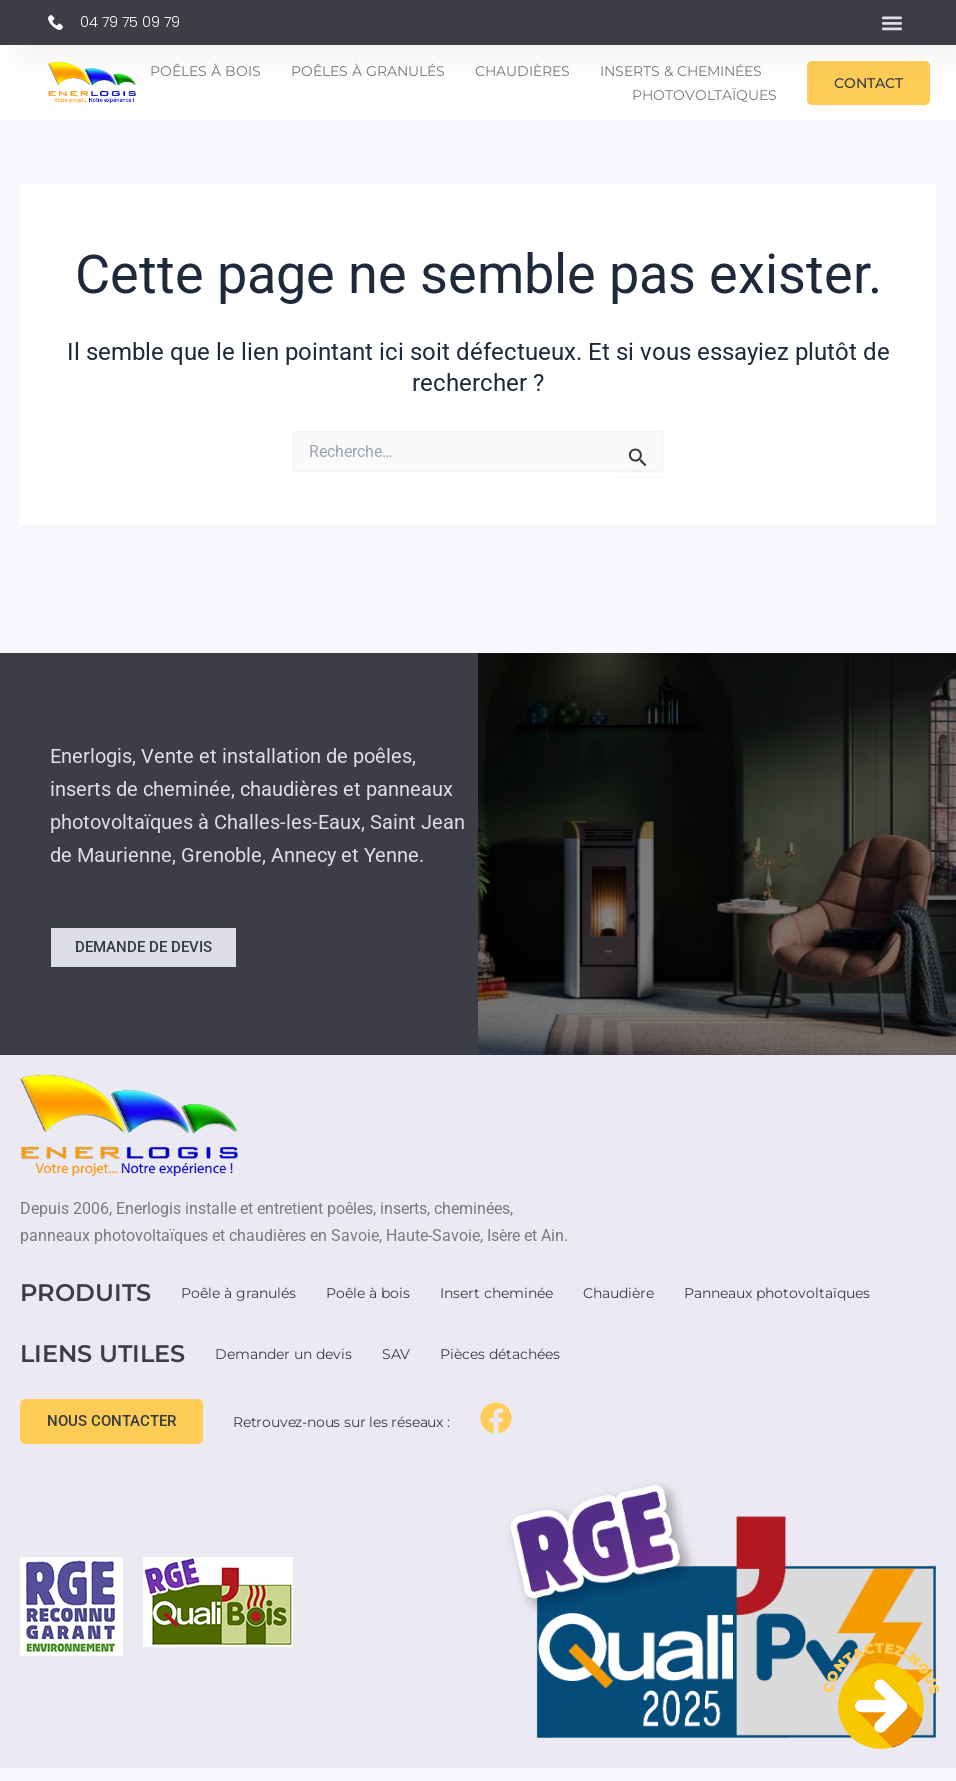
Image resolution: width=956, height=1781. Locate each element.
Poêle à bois (368, 1293)
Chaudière (618, 1293)
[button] (891, 22)
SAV (396, 1354)
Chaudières (522, 71)
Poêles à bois (205, 71)
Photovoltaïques (704, 95)
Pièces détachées (500, 1354)
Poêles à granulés (368, 71)
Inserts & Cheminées (681, 71)
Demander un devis (283, 1354)
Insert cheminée (496, 1293)
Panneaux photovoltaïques (777, 1293)
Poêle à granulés (238, 1293)
